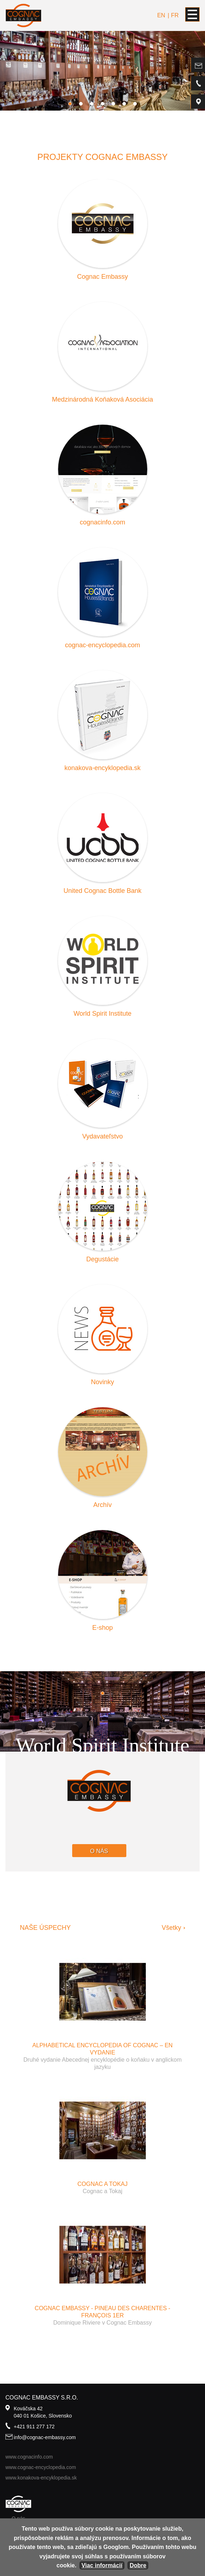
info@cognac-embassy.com (45, 2437)
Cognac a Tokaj (102, 2184)
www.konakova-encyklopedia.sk (41, 2478)
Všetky (171, 1927)
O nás (99, 1851)
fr (175, 15)
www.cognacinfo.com (29, 2457)
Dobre (138, 2565)
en (161, 15)
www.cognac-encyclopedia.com (40, 2467)
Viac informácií (102, 2565)
